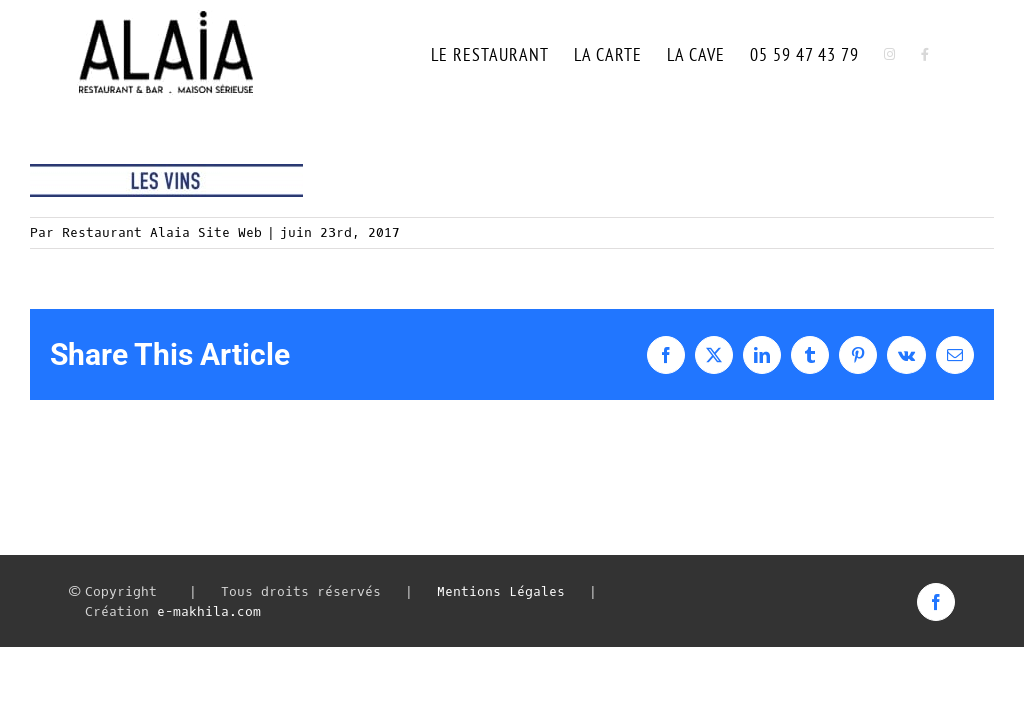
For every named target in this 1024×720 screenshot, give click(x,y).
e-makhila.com (209, 611)
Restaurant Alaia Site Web (162, 232)
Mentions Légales (501, 591)
